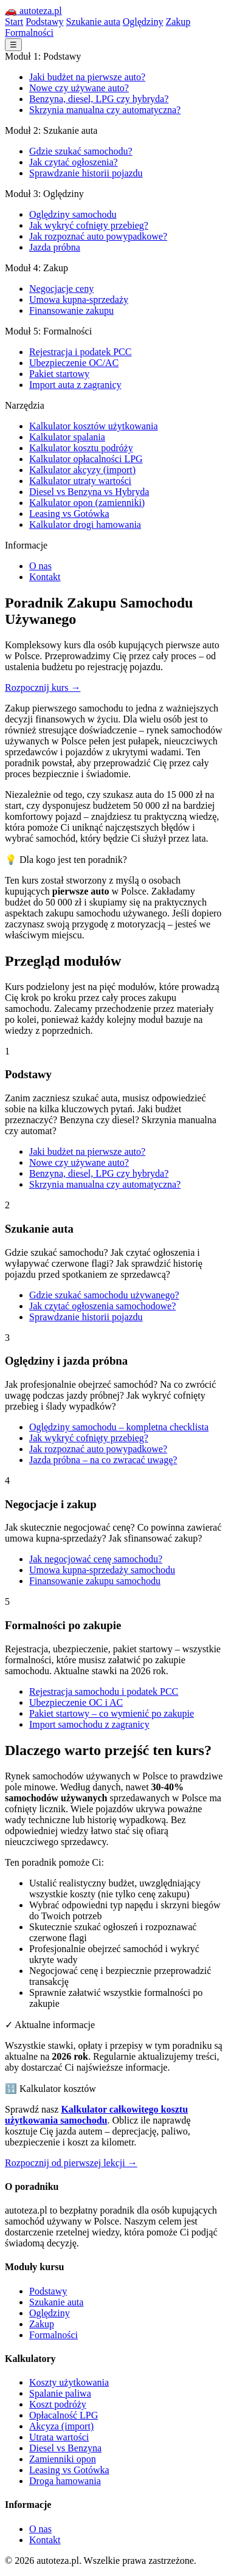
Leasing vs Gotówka (69, 513)
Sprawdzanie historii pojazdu (86, 173)
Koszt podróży (57, 2404)
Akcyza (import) (61, 2426)
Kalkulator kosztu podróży (81, 448)
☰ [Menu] (13, 44)
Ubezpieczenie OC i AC (76, 1702)
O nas (40, 566)
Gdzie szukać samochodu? (81, 151)
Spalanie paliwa (60, 2393)
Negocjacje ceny (61, 288)
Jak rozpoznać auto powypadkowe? (98, 236)
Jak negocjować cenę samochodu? (95, 1559)
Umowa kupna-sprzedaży (78, 299)
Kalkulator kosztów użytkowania (93, 426)
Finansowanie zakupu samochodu (95, 1581)
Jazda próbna (54, 247)
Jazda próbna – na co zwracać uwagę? (103, 1460)
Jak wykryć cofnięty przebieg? (88, 225)
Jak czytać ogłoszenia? (73, 162)
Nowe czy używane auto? (79, 88)
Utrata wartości (59, 2437)
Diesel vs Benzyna (65, 2448)
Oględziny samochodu (73, 214)
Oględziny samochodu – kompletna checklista (119, 1427)
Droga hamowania (65, 2481)
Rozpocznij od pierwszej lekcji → (71, 2163)
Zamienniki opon (62, 2459)
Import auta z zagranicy (75, 384)
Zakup (177, 21)
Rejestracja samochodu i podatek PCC (103, 1691)
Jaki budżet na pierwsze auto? (87, 77)
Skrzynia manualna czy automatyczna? (105, 110)
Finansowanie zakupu (71, 310)
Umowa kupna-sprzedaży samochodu (102, 1570)
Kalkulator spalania (67, 437)
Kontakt (45, 577)
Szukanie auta (93, 21)
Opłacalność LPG (63, 2415)
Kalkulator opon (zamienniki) (87, 502)
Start (14, 21)
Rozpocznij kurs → (42, 687)
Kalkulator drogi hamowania (85, 524)
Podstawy (44, 21)
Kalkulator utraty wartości (80, 481)
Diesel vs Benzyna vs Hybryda (89, 491)
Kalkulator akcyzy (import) (82, 470)
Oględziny (143, 21)
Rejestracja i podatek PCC (80, 352)
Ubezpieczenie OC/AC (74, 363)
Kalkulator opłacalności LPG (86, 459)
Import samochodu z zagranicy (89, 1724)
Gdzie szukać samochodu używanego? (104, 1295)
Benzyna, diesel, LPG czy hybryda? (98, 99)
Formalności (29, 32)
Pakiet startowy (59, 374)
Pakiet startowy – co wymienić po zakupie (111, 1713)
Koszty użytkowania (69, 2382)
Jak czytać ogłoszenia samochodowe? (102, 1306)
